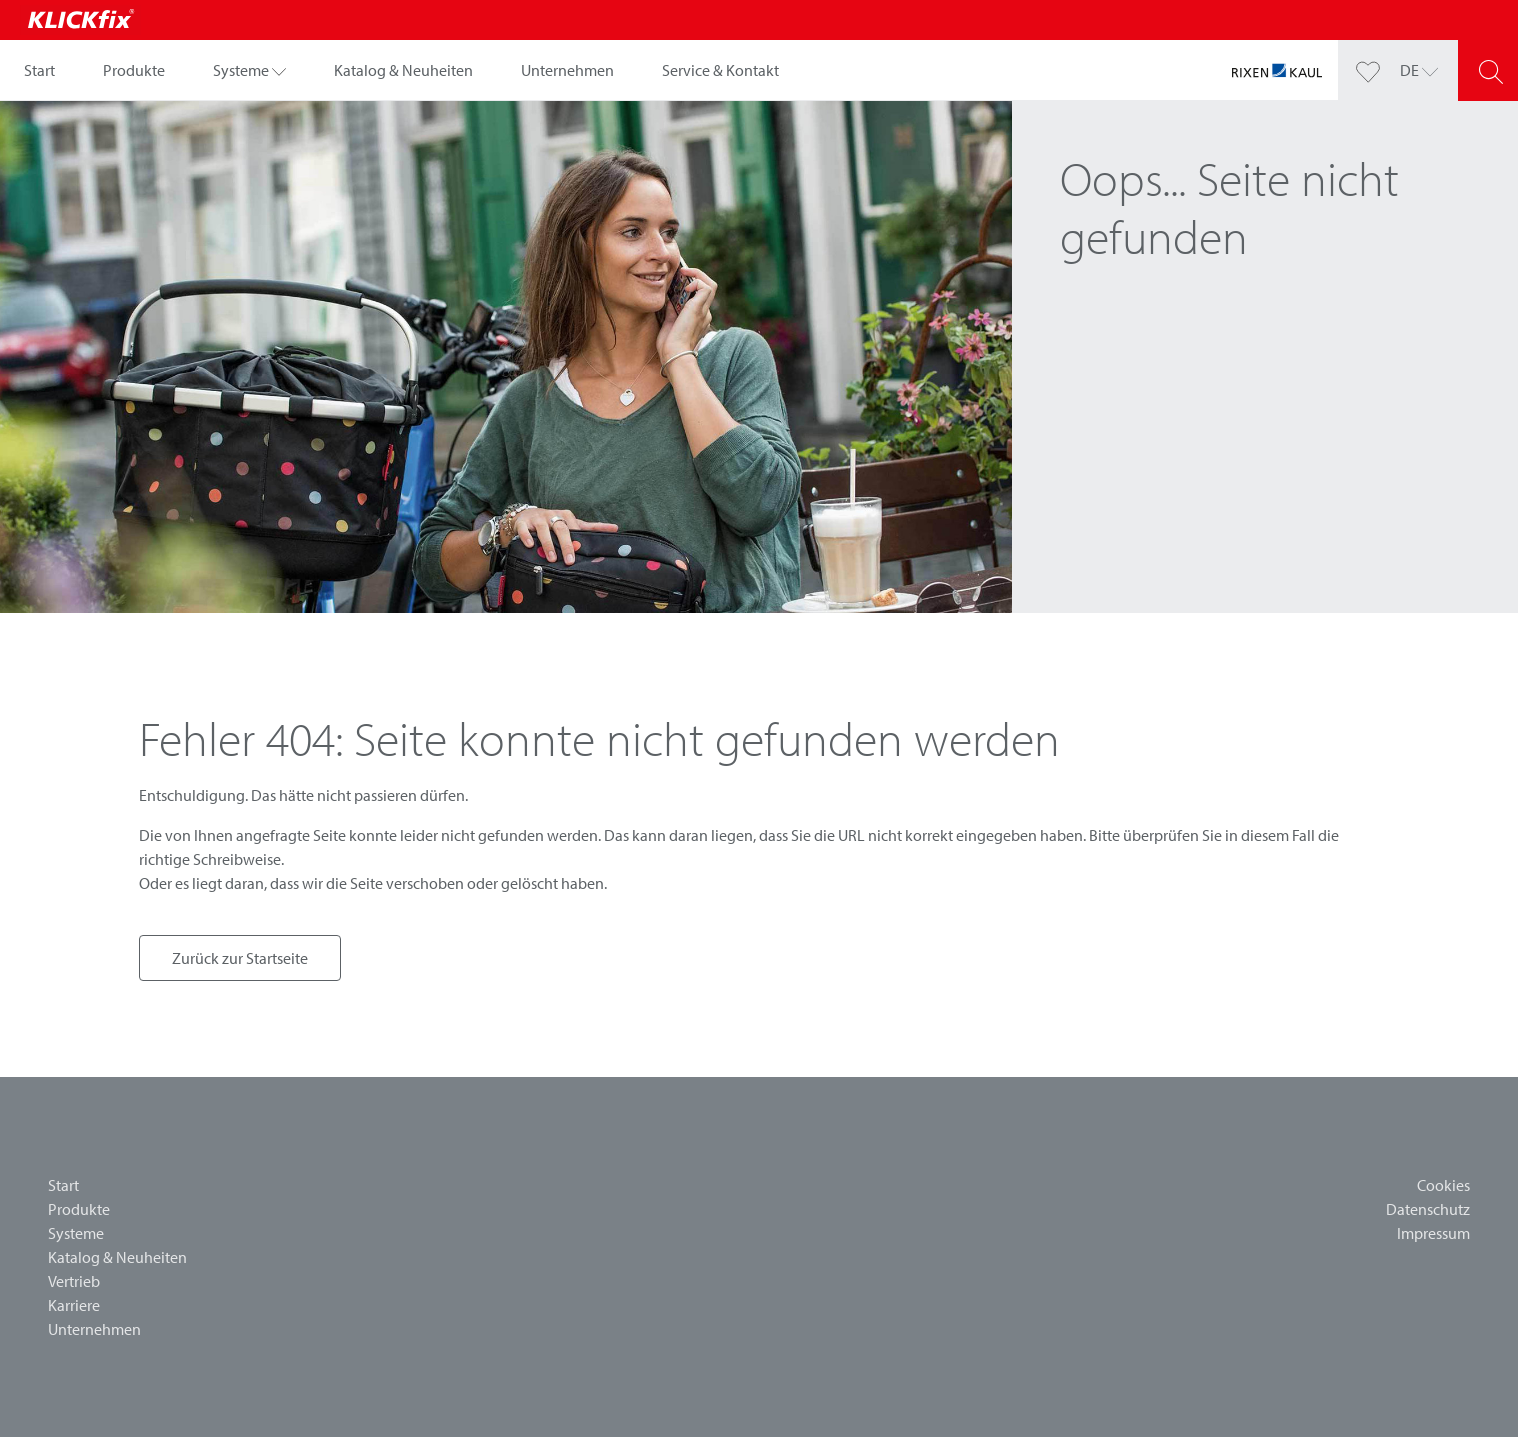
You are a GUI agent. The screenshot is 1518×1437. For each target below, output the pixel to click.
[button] (249, 70)
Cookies (1443, 1185)
